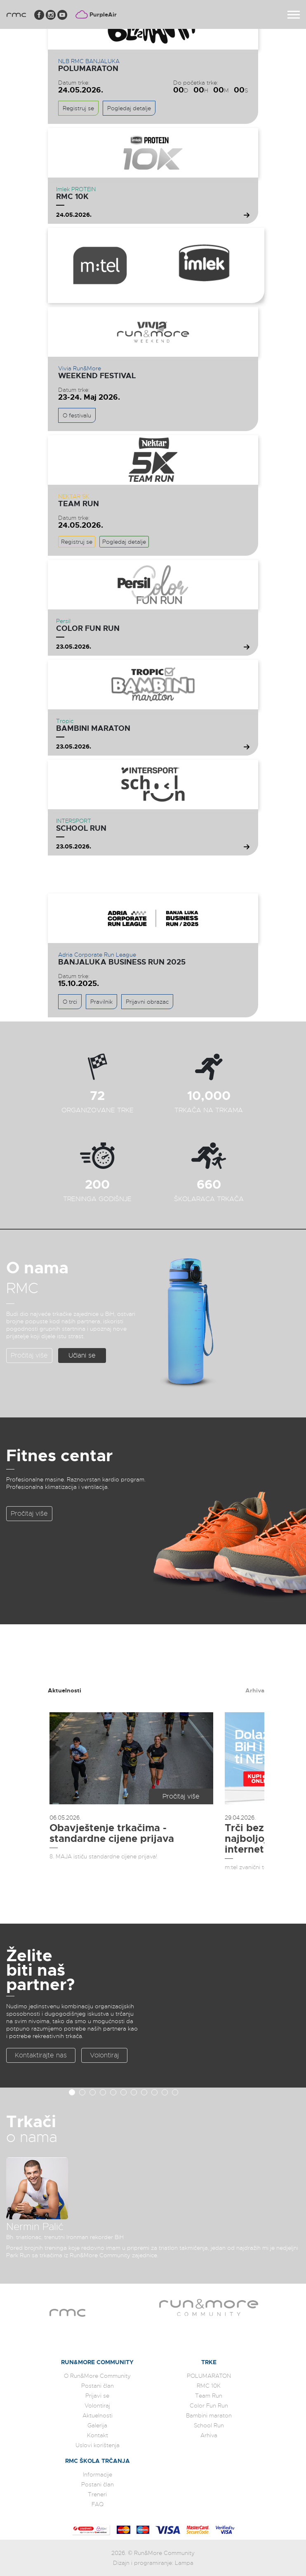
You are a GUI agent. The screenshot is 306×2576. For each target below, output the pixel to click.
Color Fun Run (88, 628)
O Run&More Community (97, 2375)
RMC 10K (72, 196)
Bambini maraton (93, 728)
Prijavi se (97, 2395)
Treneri (97, 2494)
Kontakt (97, 2435)
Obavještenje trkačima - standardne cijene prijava (111, 1833)
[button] (72, 2092)
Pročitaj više (29, 1355)
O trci (70, 1001)
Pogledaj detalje (129, 108)
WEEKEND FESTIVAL (97, 376)
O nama (37, 1267)
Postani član (97, 2385)
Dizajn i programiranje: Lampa (153, 2563)
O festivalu (77, 415)
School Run (81, 828)
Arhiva (254, 1690)
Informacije (97, 2474)
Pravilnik (101, 1001)
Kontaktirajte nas (41, 2055)
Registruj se (78, 108)
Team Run (78, 504)
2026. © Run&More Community (153, 2553)
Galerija (97, 2425)
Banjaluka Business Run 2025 (122, 962)
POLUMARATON (88, 68)
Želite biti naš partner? (40, 1970)
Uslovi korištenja (97, 2445)
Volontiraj (104, 2055)
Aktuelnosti (64, 1690)
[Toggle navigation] (293, 14)
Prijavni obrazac (147, 1001)
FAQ (98, 2504)
